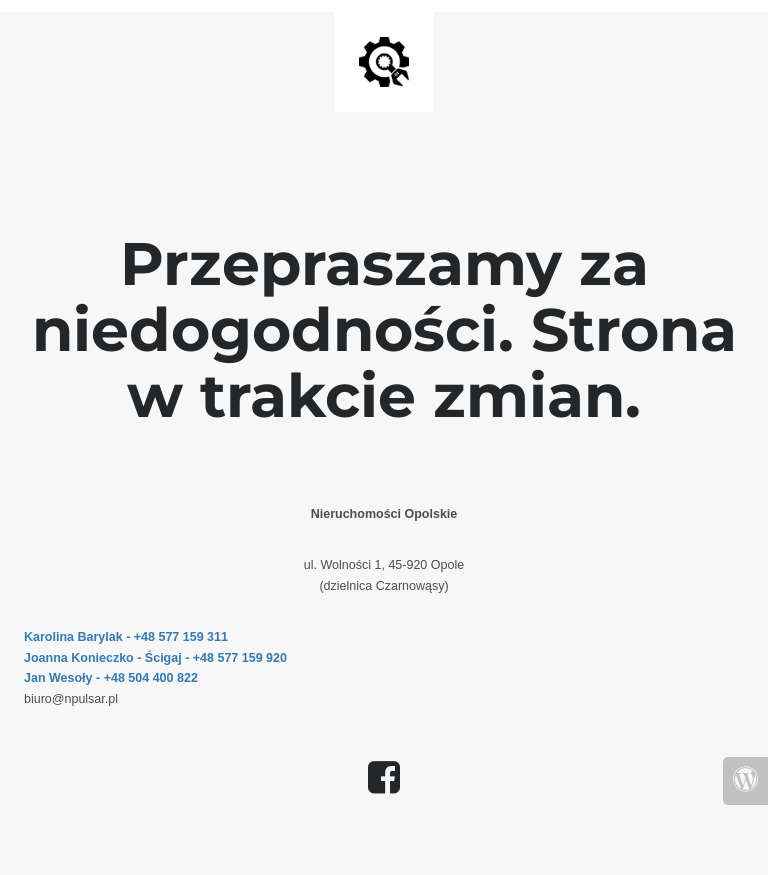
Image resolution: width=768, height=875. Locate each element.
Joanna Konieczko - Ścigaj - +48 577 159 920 (155, 658)
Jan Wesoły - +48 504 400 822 (111, 678)
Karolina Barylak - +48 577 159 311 (126, 637)
